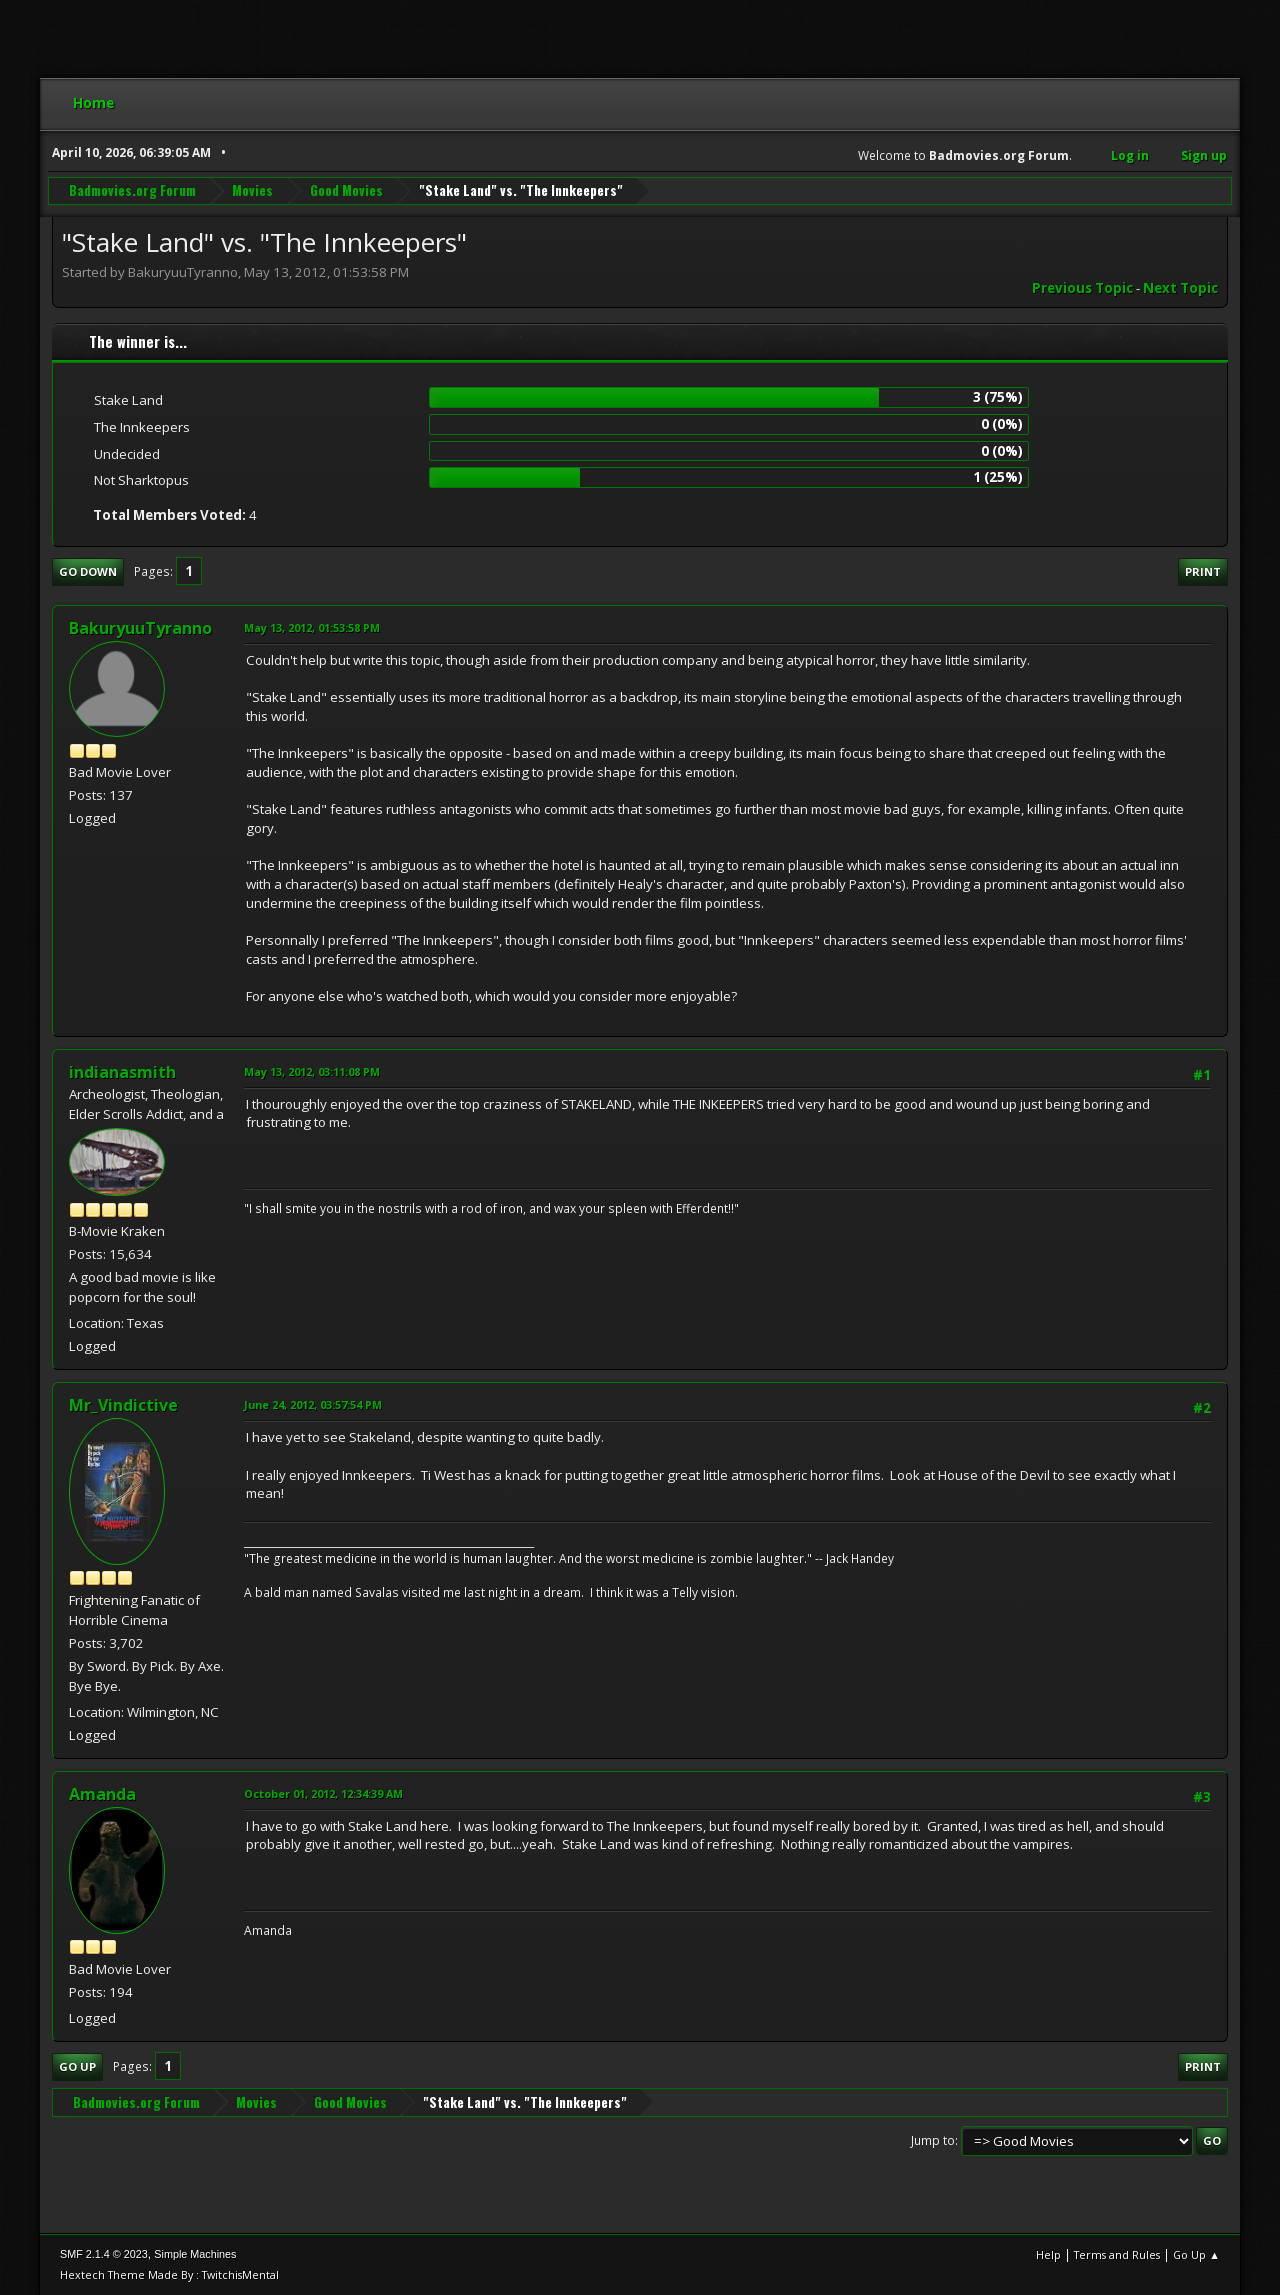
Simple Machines (195, 2254)
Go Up (77, 2066)
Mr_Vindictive (123, 1405)
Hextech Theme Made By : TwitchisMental (169, 2274)
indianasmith (122, 1072)
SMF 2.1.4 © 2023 (104, 2254)
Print (1203, 571)
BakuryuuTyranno (140, 628)
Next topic (1180, 288)
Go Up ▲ (1196, 2254)
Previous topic (1082, 288)
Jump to (933, 2140)
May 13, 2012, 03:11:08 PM (312, 1071)
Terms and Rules (1117, 2254)
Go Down (88, 571)
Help (1048, 2254)
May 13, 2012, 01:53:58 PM (312, 627)
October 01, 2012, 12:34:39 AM (323, 1793)
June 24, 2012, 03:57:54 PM (313, 1404)
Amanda (102, 1794)
